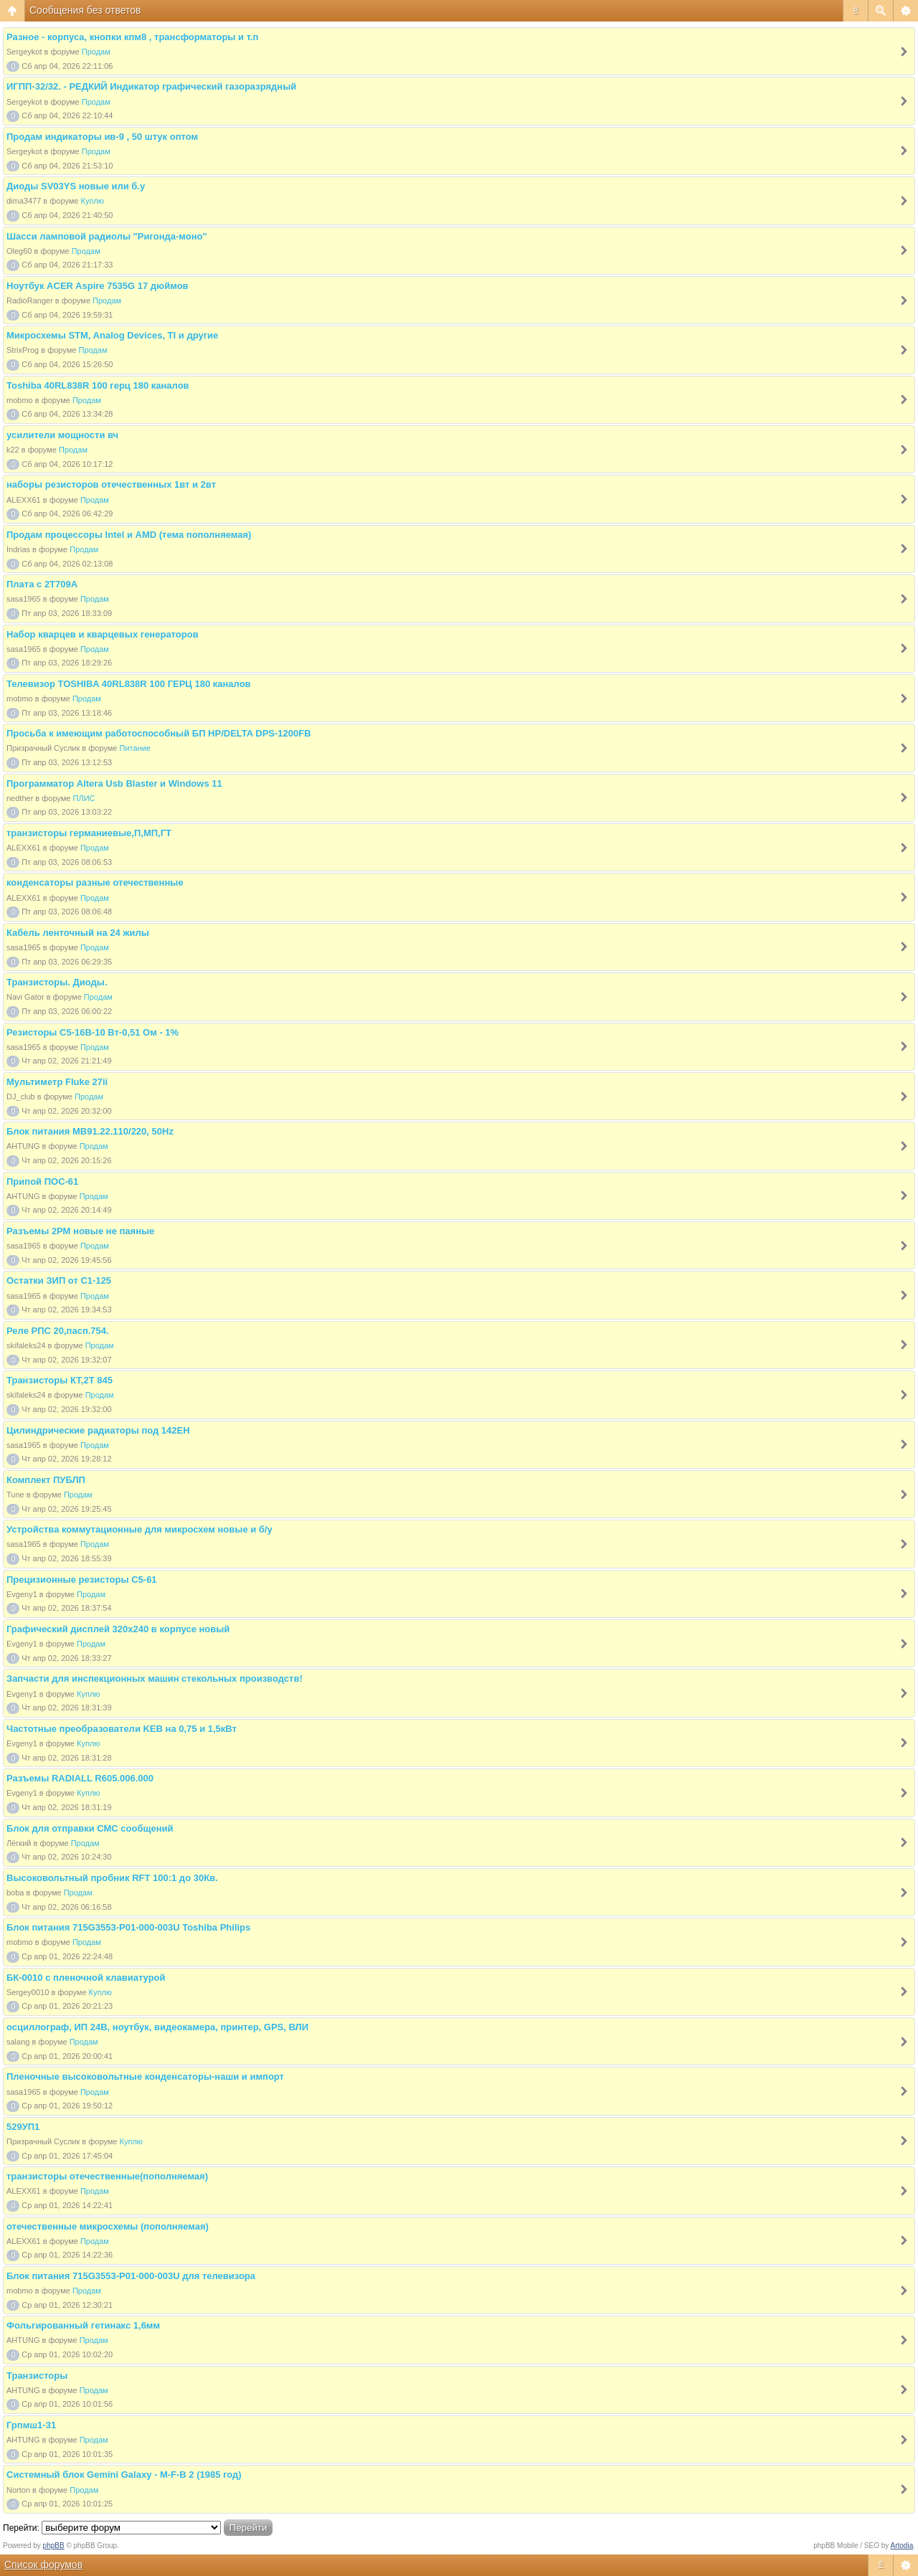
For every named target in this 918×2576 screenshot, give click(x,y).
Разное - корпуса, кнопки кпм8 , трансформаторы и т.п (132, 37)
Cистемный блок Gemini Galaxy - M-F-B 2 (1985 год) (124, 2474)
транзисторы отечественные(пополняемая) (107, 2176)
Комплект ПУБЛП (45, 1479)
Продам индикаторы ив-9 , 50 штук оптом (102, 136)
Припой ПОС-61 (42, 1181)
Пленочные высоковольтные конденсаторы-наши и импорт (145, 2076)
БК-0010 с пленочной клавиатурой (86, 1977)
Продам (96, 51)
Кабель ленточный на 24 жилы (77, 932)
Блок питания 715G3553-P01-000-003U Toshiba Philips (128, 1927)
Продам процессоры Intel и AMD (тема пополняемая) (128, 534)
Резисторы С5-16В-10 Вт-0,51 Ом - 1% (92, 1032)
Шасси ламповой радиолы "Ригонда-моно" (106, 236)
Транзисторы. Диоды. (57, 982)
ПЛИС (84, 798)
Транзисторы (36, 2375)
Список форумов (43, 2564)
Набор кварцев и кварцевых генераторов (102, 634)
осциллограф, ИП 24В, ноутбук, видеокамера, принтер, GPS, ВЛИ (157, 2027)
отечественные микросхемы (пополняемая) (107, 2226)
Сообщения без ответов (85, 10)
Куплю (93, 200)
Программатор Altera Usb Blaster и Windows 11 (114, 783)
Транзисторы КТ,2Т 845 (59, 1380)
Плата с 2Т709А (41, 584)
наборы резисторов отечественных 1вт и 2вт (111, 484)
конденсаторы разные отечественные (95, 882)
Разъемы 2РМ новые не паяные (80, 1231)
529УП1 (22, 2126)
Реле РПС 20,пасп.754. (57, 1330)
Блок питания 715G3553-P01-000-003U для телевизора (130, 2275)
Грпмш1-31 (31, 2425)
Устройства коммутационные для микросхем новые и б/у (139, 1529)
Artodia (902, 2545)
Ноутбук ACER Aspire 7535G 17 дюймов (97, 285)
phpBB (54, 2545)
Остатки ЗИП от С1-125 (58, 1280)
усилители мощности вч (62, 435)
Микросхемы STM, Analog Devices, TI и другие (112, 335)
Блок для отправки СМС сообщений (90, 1828)
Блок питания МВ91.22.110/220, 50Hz (90, 1131)
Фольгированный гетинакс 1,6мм (83, 2325)
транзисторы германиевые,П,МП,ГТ (88, 833)
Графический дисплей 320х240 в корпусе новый (118, 1629)
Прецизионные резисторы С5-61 (81, 1579)
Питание (135, 748)
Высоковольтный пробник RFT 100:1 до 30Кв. (112, 1877)
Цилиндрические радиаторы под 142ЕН (98, 1430)
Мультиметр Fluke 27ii (57, 1081)
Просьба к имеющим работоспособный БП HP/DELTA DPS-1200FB (158, 733)
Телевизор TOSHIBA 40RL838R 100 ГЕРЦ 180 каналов (128, 683)
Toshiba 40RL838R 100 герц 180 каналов (97, 385)
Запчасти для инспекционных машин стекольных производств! (154, 1678)
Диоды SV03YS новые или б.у (75, 186)
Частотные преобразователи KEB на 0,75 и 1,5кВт (121, 1728)
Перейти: (21, 2528)
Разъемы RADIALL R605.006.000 (79, 1778)
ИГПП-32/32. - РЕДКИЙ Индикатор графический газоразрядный (151, 86)
